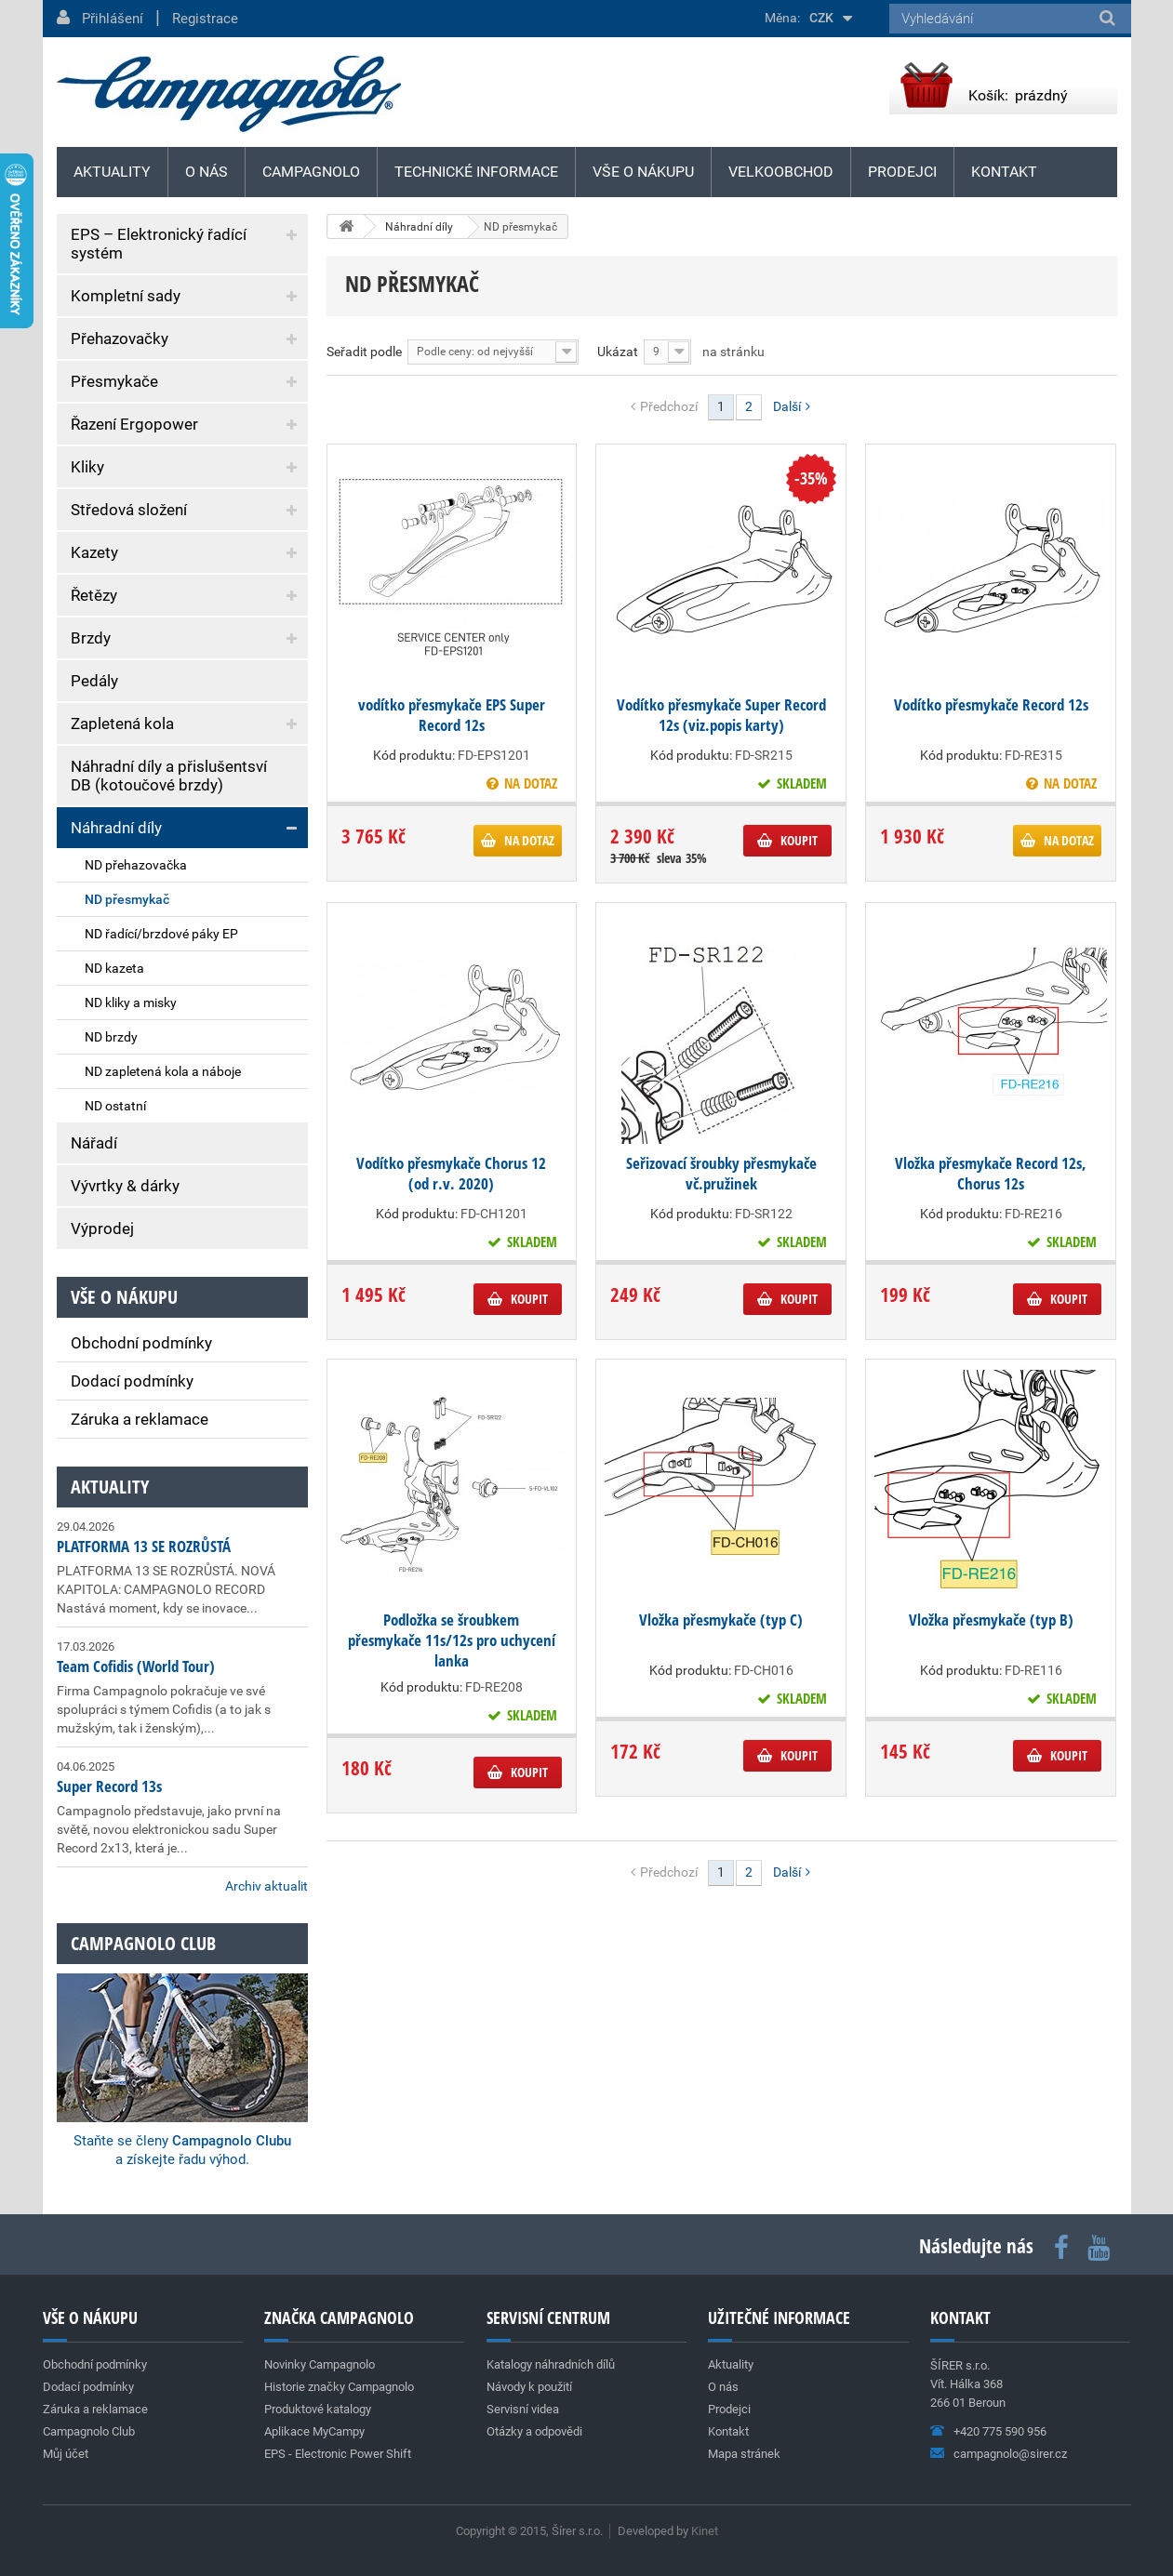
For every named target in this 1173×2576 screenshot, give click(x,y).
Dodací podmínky (132, 1381)
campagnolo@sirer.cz (1010, 2454)
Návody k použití (529, 2387)
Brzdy (91, 638)
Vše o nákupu (643, 171)
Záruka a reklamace (139, 1419)
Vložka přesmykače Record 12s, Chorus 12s (990, 1173)
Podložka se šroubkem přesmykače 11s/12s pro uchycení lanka (451, 1640)
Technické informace (476, 171)
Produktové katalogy (317, 2409)
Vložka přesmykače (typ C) (721, 1620)
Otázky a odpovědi (534, 2431)
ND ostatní (115, 1105)
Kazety (94, 552)
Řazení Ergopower (134, 424)
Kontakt (1004, 171)
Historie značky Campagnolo (339, 2387)
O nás (206, 171)
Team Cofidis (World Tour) (136, 1666)
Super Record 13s (109, 1786)
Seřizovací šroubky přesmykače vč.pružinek (721, 1173)
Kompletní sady (125, 295)
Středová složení (129, 509)
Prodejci (902, 171)
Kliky (87, 467)
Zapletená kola (122, 723)
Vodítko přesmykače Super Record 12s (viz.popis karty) (721, 715)
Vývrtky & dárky (125, 1185)
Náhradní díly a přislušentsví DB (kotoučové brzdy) (169, 775)
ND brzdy (111, 1036)
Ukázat (617, 351)
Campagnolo (311, 171)
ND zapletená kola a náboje (163, 1071)
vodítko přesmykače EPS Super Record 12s (451, 715)
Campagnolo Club (89, 2431)
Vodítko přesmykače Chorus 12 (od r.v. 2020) (451, 1173)
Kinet (704, 2531)
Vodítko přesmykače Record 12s (991, 705)
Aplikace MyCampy (314, 2431)
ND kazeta (114, 968)
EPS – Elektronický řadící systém (159, 243)
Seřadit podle (364, 351)
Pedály (94, 680)
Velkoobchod (780, 171)
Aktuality (110, 1486)
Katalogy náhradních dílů (551, 2364)
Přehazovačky (119, 338)
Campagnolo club (143, 1943)
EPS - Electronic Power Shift (337, 2454)
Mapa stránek (744, 2454)
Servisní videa (523, 2409)
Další (791, 406)
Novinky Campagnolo (319, 2364)
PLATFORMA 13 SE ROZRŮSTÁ (144, 1546)
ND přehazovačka (136, 864)
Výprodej (102, 1228)
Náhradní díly (116, 827)
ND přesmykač (127, 899)
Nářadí (94, 1143)
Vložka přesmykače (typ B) (991, 1620)
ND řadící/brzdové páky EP (161, 933)
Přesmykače (114, 381)
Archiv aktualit (266, 1886)
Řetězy (94, 595)
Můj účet (65, 2454)
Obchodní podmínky (141, 1343)
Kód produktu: (414, 755)
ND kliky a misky (131, 1002)
